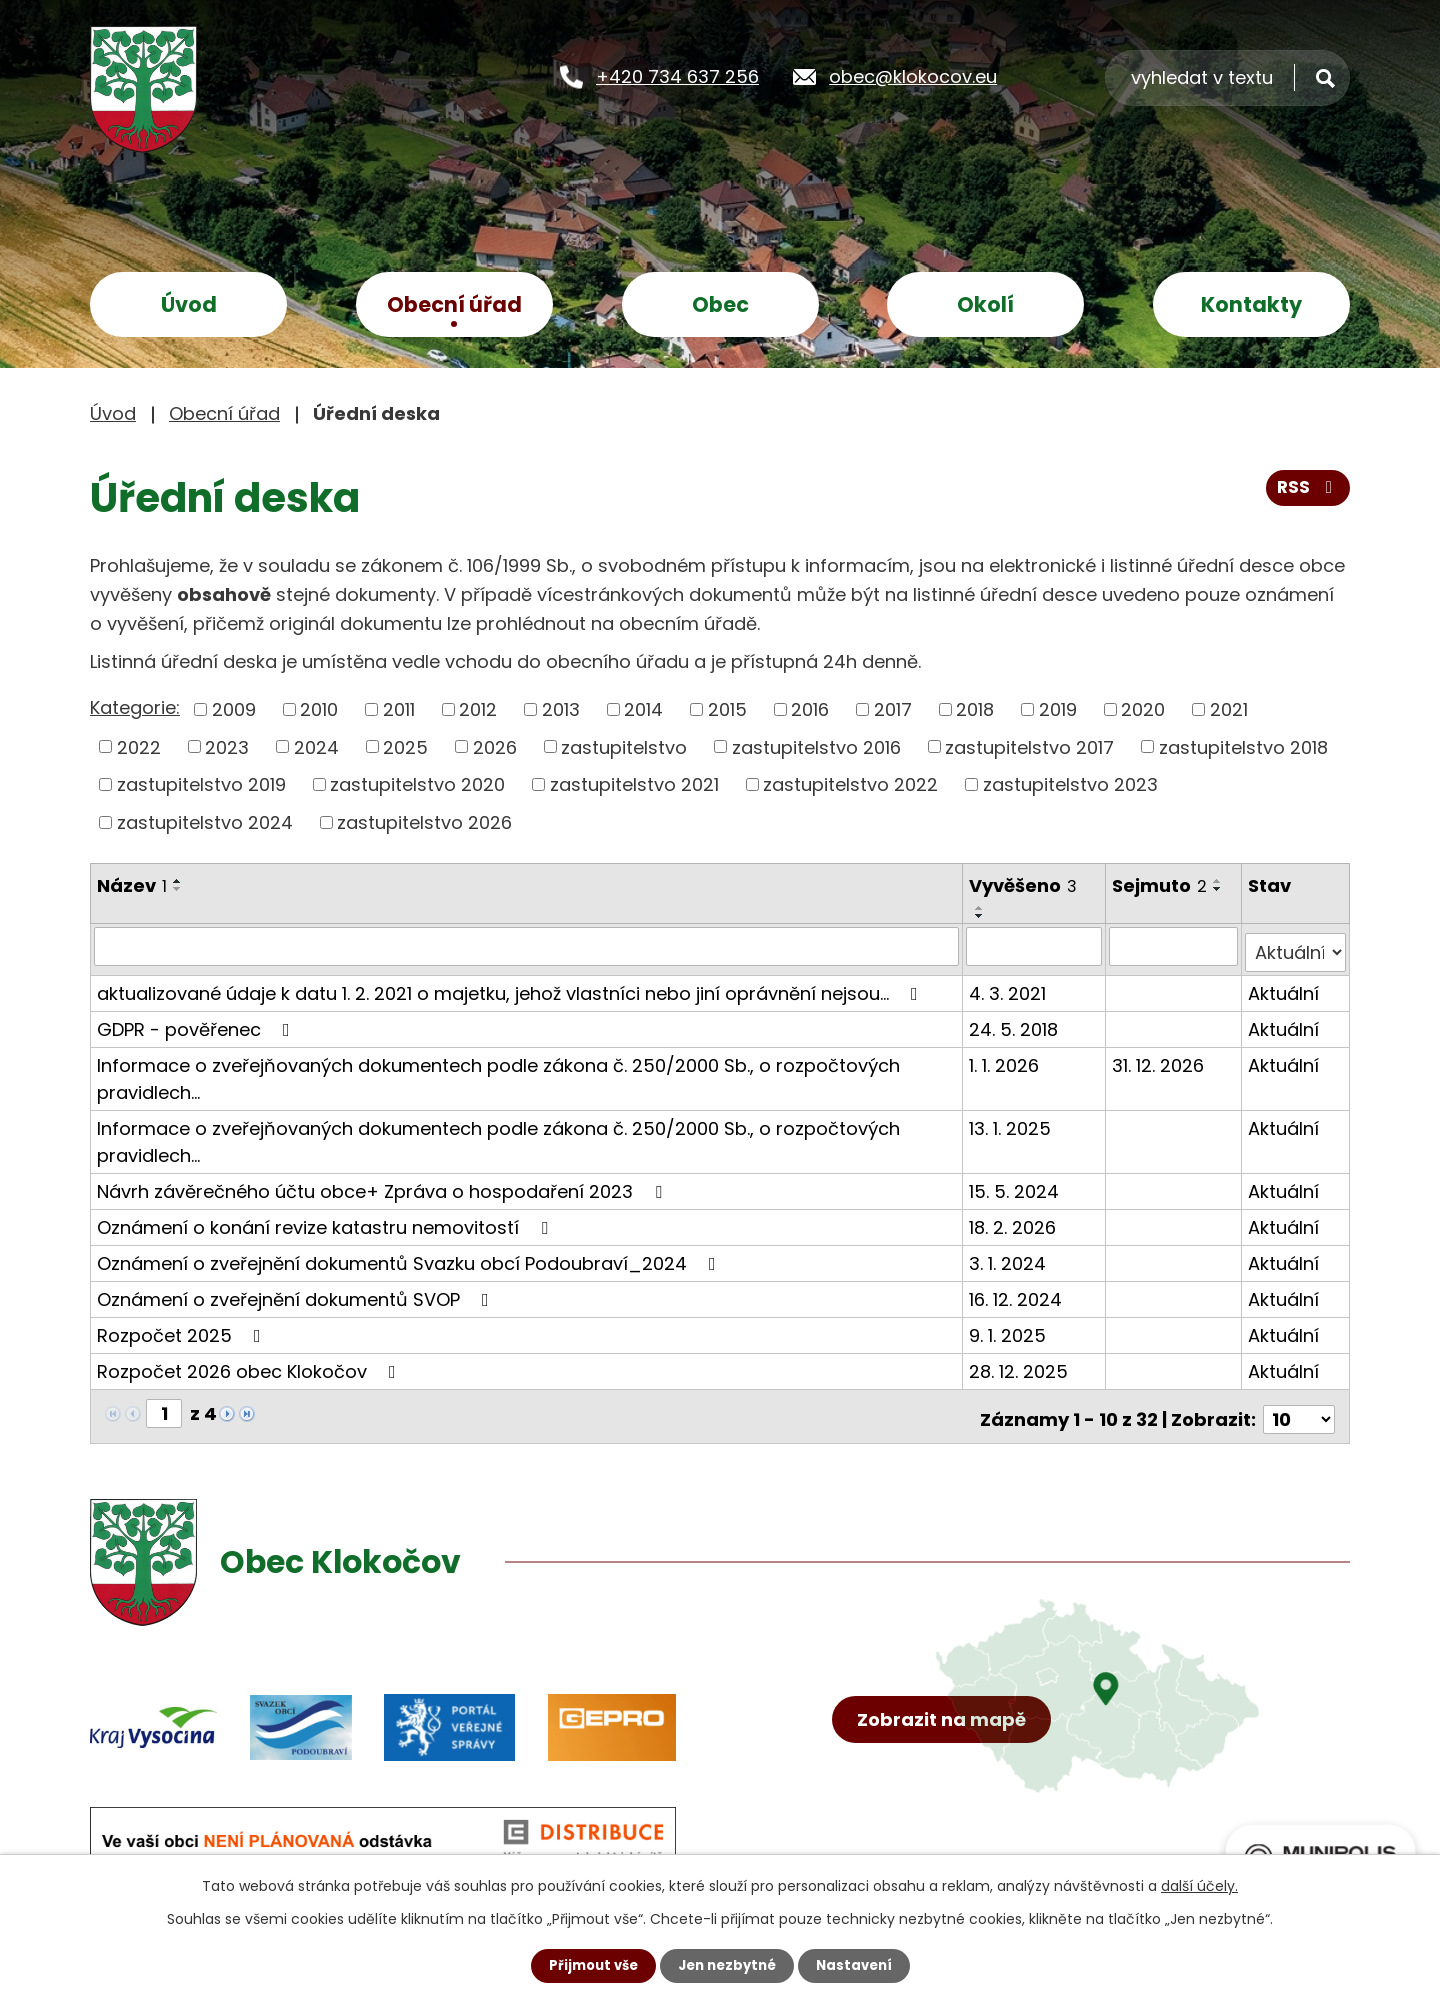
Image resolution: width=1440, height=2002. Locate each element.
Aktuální (1284, 986)
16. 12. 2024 (1017, 1292)
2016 (810, 709)
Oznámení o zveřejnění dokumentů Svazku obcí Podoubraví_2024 (410, 1256)
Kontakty (1251, 304)
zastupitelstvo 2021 (634, 784)
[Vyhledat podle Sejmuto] (1175, 946)
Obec (720, 304)
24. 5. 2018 (1015, 1022)
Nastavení (860, 1965)
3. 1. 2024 (1009, 1256)
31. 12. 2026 (1161, 1058)
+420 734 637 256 (677, 75)
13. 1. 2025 (1012, 1121)
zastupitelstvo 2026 (424, 822)
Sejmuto (1162, 885)
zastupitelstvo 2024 (205, 822)
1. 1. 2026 (1006, 1058)
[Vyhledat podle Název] (527, 946)
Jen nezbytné (727, 1965)
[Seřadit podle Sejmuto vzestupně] (1221, 881)
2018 (975, 709)
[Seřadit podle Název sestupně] (178, 889)
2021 (1229, 709)
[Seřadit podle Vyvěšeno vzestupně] (982, 908)
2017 (893, 709)
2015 (727, 709)
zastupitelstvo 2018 (1243, 746)
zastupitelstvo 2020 (417, 784)
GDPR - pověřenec (197, 1022)
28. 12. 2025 (1020, 1364)
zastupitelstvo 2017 (1029, 746)
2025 (405, 746)
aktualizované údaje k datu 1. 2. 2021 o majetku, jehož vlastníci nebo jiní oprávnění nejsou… (511, 986)
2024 (316, 746)
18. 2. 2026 (1014, 1220)
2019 (1058, 709)
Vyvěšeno (1025, 885)
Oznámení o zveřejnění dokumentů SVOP (297, 1292)
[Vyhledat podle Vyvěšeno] (1036, 946)
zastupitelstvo (624, 746)
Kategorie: (135, 707)
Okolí (985, 304)
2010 (319, 709)
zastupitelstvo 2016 (816, 746)
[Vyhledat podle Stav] (1296, 946)
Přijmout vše (587, 1965)
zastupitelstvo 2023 (1070, 784)
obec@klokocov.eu (913, 75)
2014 (643, 709)
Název (132, 885)
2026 (495, 746)
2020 (1143, 709)
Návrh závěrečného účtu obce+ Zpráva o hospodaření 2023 (383, 1184)
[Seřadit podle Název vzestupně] (178, 881)
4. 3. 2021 (1009, 986)
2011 (399, 709)
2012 (478, 709)
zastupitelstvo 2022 (850, 784)
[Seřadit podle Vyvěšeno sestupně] (982, 916)
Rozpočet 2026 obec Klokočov (250, 1364)
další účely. (1199, 1885)
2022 (139, 746)
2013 (561, 709)
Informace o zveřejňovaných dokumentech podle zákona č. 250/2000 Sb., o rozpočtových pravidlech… (498, 1072)
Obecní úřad (454, 304)
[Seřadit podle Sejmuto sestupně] (1221, 889)
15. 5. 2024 (1016, 1184)
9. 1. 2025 (1009, 1328)
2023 (227, 746)
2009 (234, 709)
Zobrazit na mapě (947, 1752)
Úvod (189, 304)
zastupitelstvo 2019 (201, 784)
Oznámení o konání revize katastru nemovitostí (326, 1220)
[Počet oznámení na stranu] (1299, 1406)
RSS (1307, 493)
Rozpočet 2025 (183, 1328)
